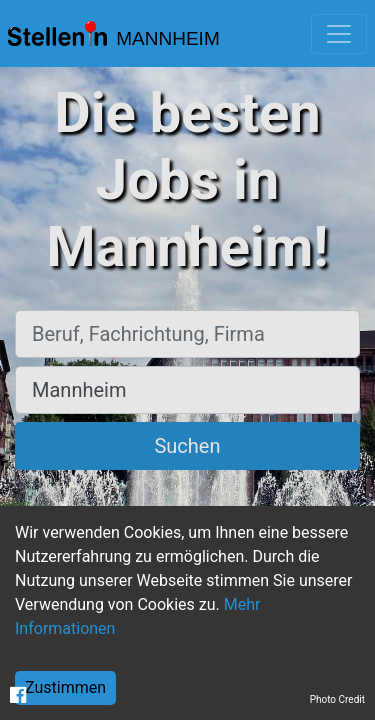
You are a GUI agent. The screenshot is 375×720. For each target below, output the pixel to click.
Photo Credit (337, 699)
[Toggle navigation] (339, 34)
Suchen (187, 446)
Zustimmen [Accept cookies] (65, 687)
